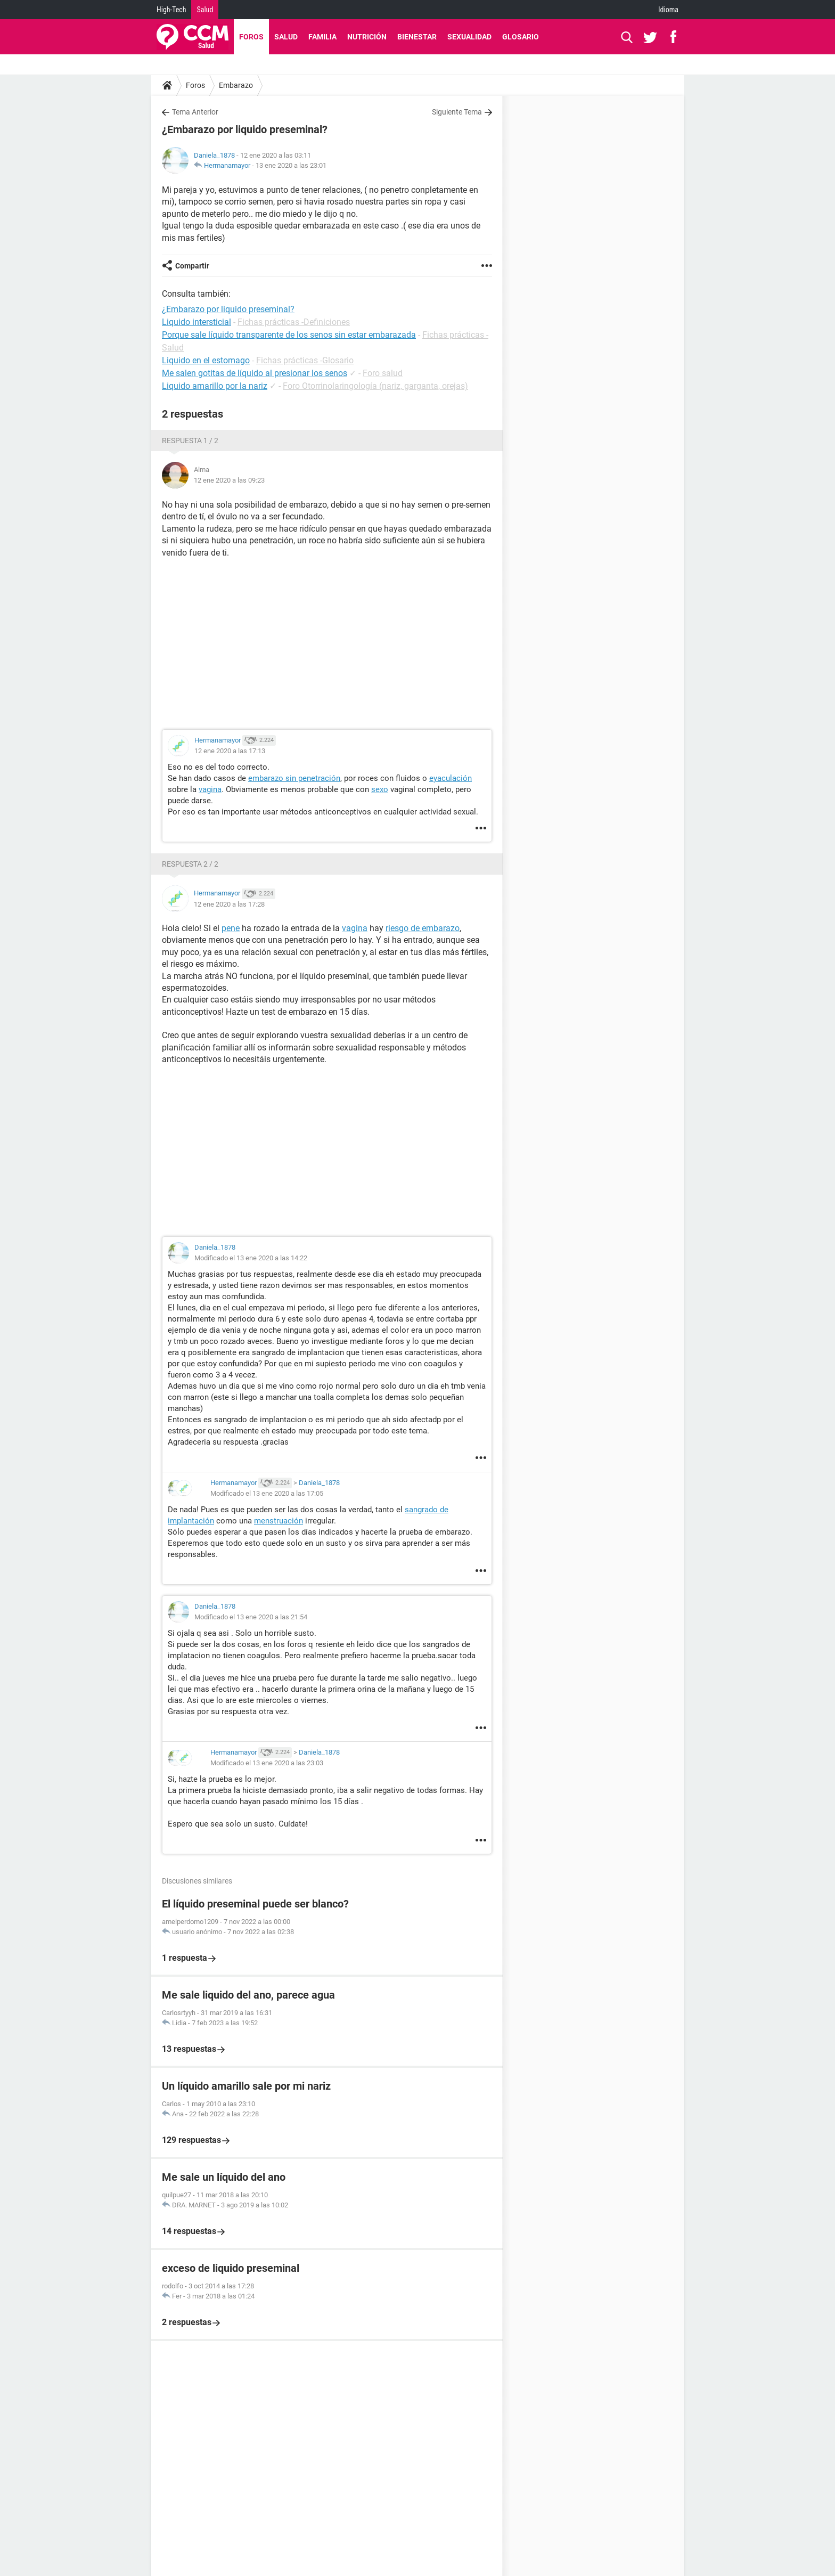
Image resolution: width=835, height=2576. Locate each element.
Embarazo (236, 85)
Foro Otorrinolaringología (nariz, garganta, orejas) (375, 386)
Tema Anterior (195, 112)
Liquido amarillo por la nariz (214, 386)
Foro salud (383, 373)
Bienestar (417, 36)
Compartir (192, 266)
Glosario (520, 36)
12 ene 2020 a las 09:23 (229, 480)
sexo (379, 789)
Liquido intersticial (196, 322)
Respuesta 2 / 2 (190, 864)
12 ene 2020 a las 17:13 (229, 751)
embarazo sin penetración (294, 778)
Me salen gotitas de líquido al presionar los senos (254, 373)
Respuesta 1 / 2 (190, 440)
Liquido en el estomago (206, 360)
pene (231, 928)
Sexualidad (469, 36)
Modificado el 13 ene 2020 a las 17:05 (266, 1493)
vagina (210, 789)
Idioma (668, 9)
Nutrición (367, 36)
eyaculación (450, 778)
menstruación (278, 1521)
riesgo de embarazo (423, 928)
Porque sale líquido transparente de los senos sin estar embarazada (289, 335)
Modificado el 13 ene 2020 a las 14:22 (250, 1258)
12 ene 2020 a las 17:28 (229, 904)
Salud (205, 9)
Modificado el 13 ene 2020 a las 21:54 (250, 1617)
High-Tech (171, 9)
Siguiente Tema (457, 112)
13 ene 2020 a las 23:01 (291, 165)
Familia (322, 36)
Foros (251, 36)
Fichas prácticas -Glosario (305, 360)
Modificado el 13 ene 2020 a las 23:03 (266, 1763)
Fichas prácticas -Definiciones (294, 322)
